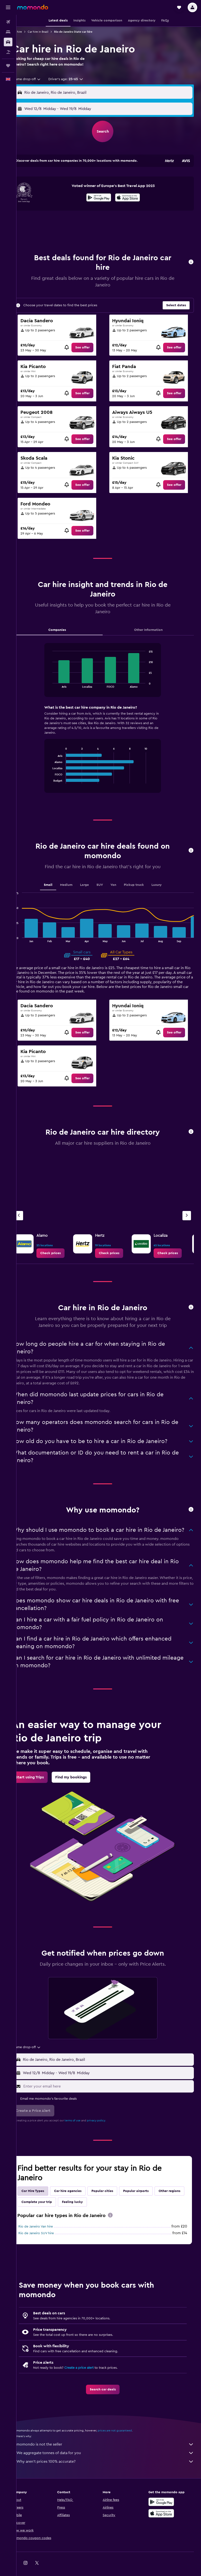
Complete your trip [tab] (80, 2209)
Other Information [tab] (151, 630)
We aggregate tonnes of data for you (111, 2460)
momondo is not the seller (111, 2452)
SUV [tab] (105, 885)
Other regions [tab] (44, 2209)
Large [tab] (90, 885)
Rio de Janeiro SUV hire (48, 2241)
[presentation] (133, 197)
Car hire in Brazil (50, 31)
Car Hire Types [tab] (44, 2198)
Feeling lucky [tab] (116, 2209)
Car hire (29, 31)
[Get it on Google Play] (104, 198)
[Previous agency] (30, 1215)
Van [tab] (119, 885)
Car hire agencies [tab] (79, 2198)
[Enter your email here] (113, 2094)
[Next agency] (186, 1215)
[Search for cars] (8, 42)
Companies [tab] (66, 630)
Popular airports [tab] (148, 2198)
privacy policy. (108, 2128)
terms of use (84, 2128)
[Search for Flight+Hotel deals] (8, 52)
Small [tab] (54, 885)
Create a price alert (91, 2375)
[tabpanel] (109, 722)
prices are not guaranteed (127, 2438)
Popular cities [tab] (114, 2198)
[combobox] (39, 79)
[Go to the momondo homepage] (32, 7)
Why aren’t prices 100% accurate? (111, 2469)
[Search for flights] (8, 22)
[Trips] (8, 65)
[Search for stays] (8, 32)
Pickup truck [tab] (140, 885)
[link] (91, 347)
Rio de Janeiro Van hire (47, 2234)
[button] (8, 7)
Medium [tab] (72, 885)
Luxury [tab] (162, 885)
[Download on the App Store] (133, 198)
